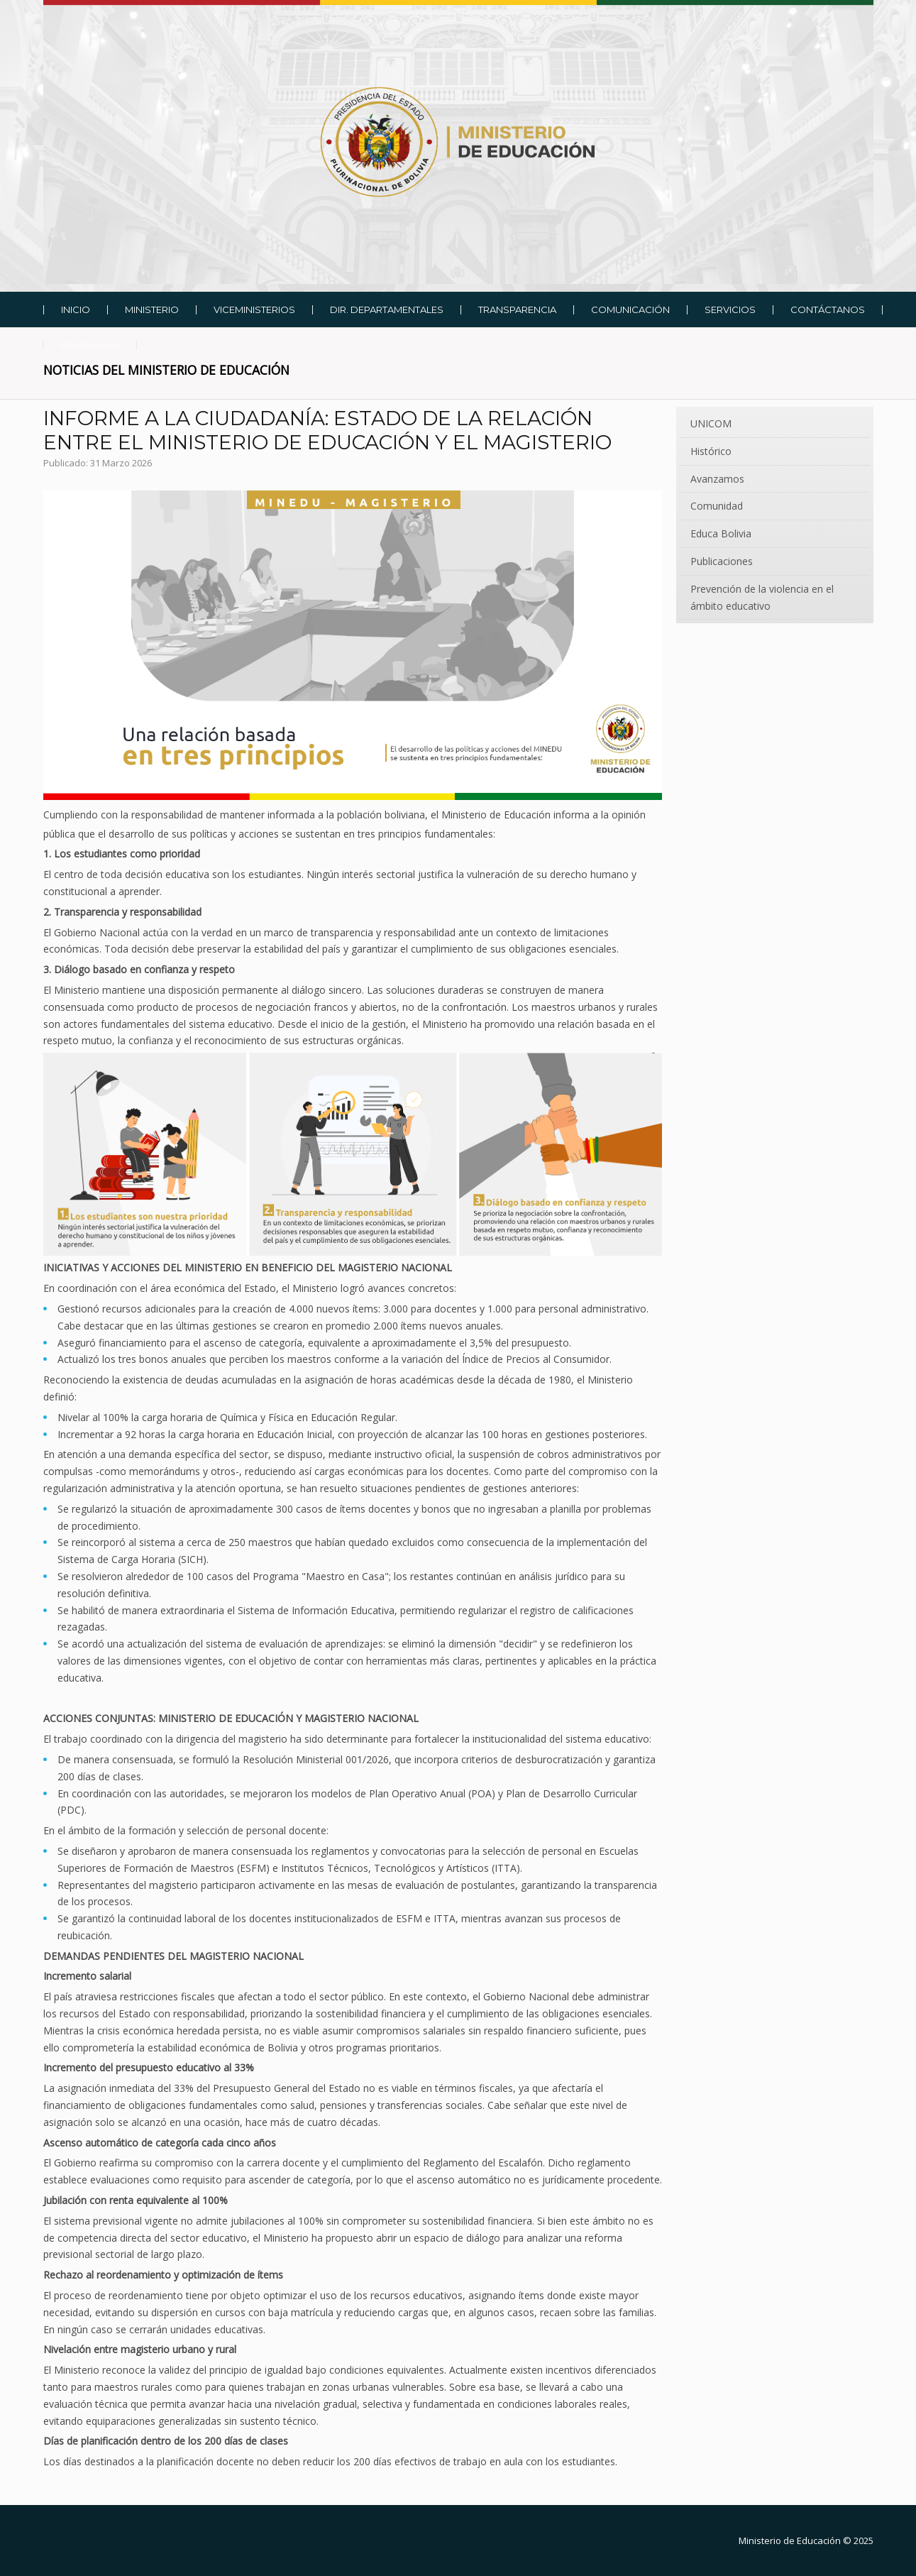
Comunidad (716, 506)
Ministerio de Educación (790, 2540)
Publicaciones (721, 561)
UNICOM (711, 423)
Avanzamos (717, 479)
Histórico (711, 451)
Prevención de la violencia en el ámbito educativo (762, 597)
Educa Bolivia (720, 533)
